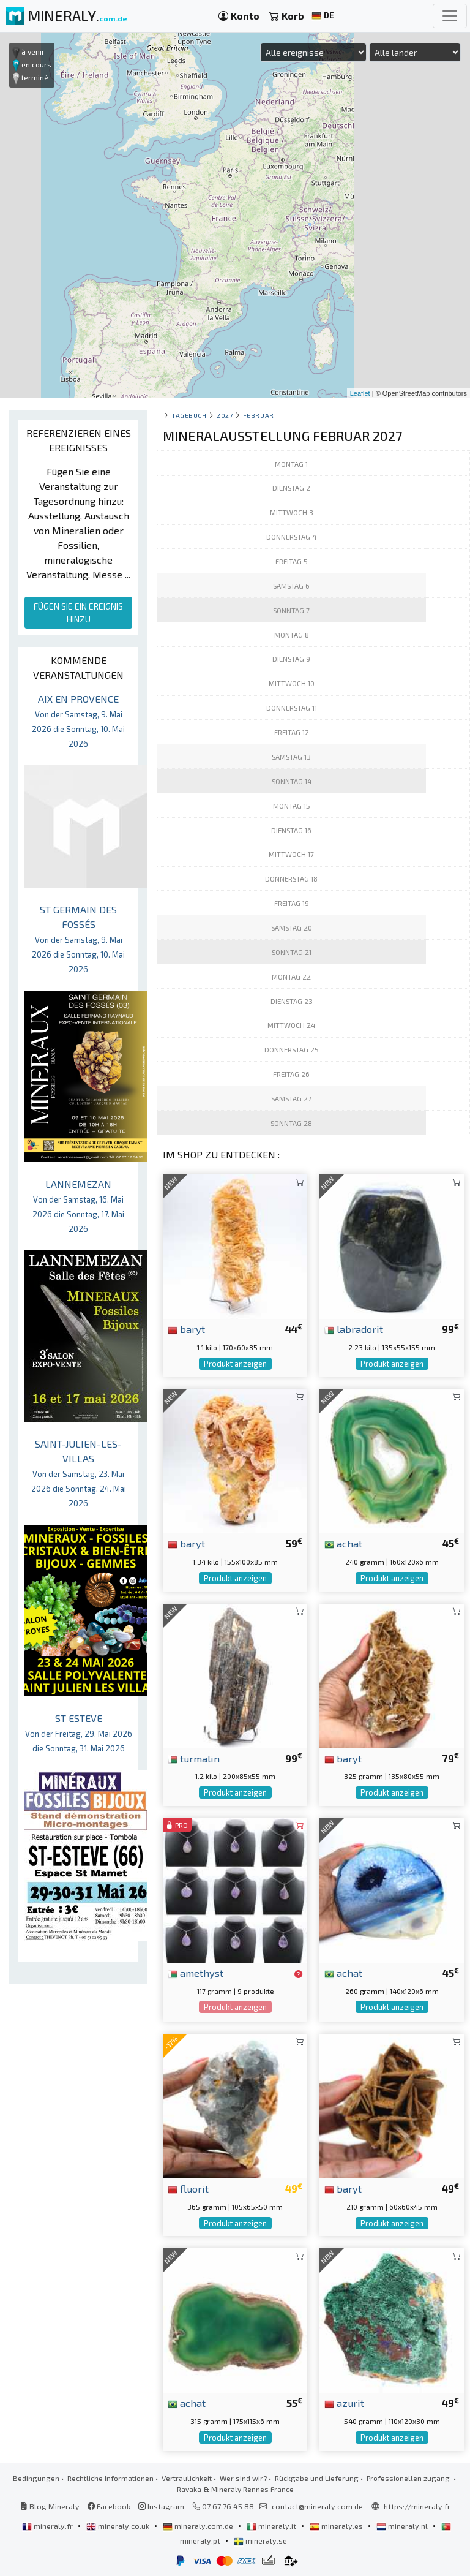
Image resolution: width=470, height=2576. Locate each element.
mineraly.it (272, 2525)
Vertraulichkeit (187, 2478)
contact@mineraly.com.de (317, 2506)
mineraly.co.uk (118, 2525)
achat (343, 1543)
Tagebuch (188, 415)
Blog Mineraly (50, 2506)
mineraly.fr (48, 2525)
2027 (225, 415)
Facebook (109, 2506)
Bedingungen (36, 2478)
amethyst (195, 1972)
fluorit (188, 2188)
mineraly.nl (403, 2525)
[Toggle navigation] (450, 16)
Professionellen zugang (409, 2478)
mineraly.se (260, 2540)
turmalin (194, 1758)
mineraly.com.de (199, 2525)
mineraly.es (337, 2525)
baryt (186, 1329)
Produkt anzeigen (235, 1364)
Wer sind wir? (243, 2478)
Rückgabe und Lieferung (317, 2478)
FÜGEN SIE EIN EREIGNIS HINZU (78, 612)
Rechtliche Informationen (110, 2478)
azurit (344, 2403)
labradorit (353, 1329)
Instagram (161, 2506)
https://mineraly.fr (417, 2506)
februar (258, 415)
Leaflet (360, 393)
